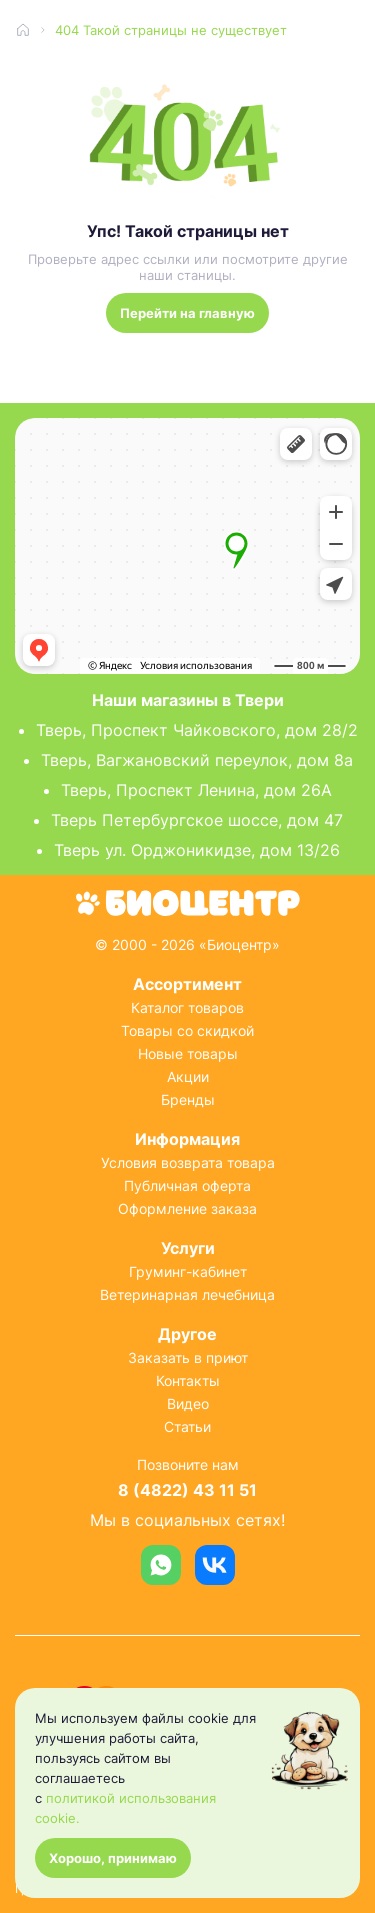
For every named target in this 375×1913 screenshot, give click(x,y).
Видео (188, 1403)
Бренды (188, 1099)
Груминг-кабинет (188, 1271)
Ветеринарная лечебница (187, 1294)
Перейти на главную (187, 313)
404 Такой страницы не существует (171, 30)
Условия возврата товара (188, 1162)
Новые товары (188, 1053)
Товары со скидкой (187, 1030)
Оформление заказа (187, 1208)
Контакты (188, 1380)
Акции (188, 1076)
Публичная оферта (187, 1185)
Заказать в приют (188, 1357)
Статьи (187, 1426)
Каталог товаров (187, 1007)
